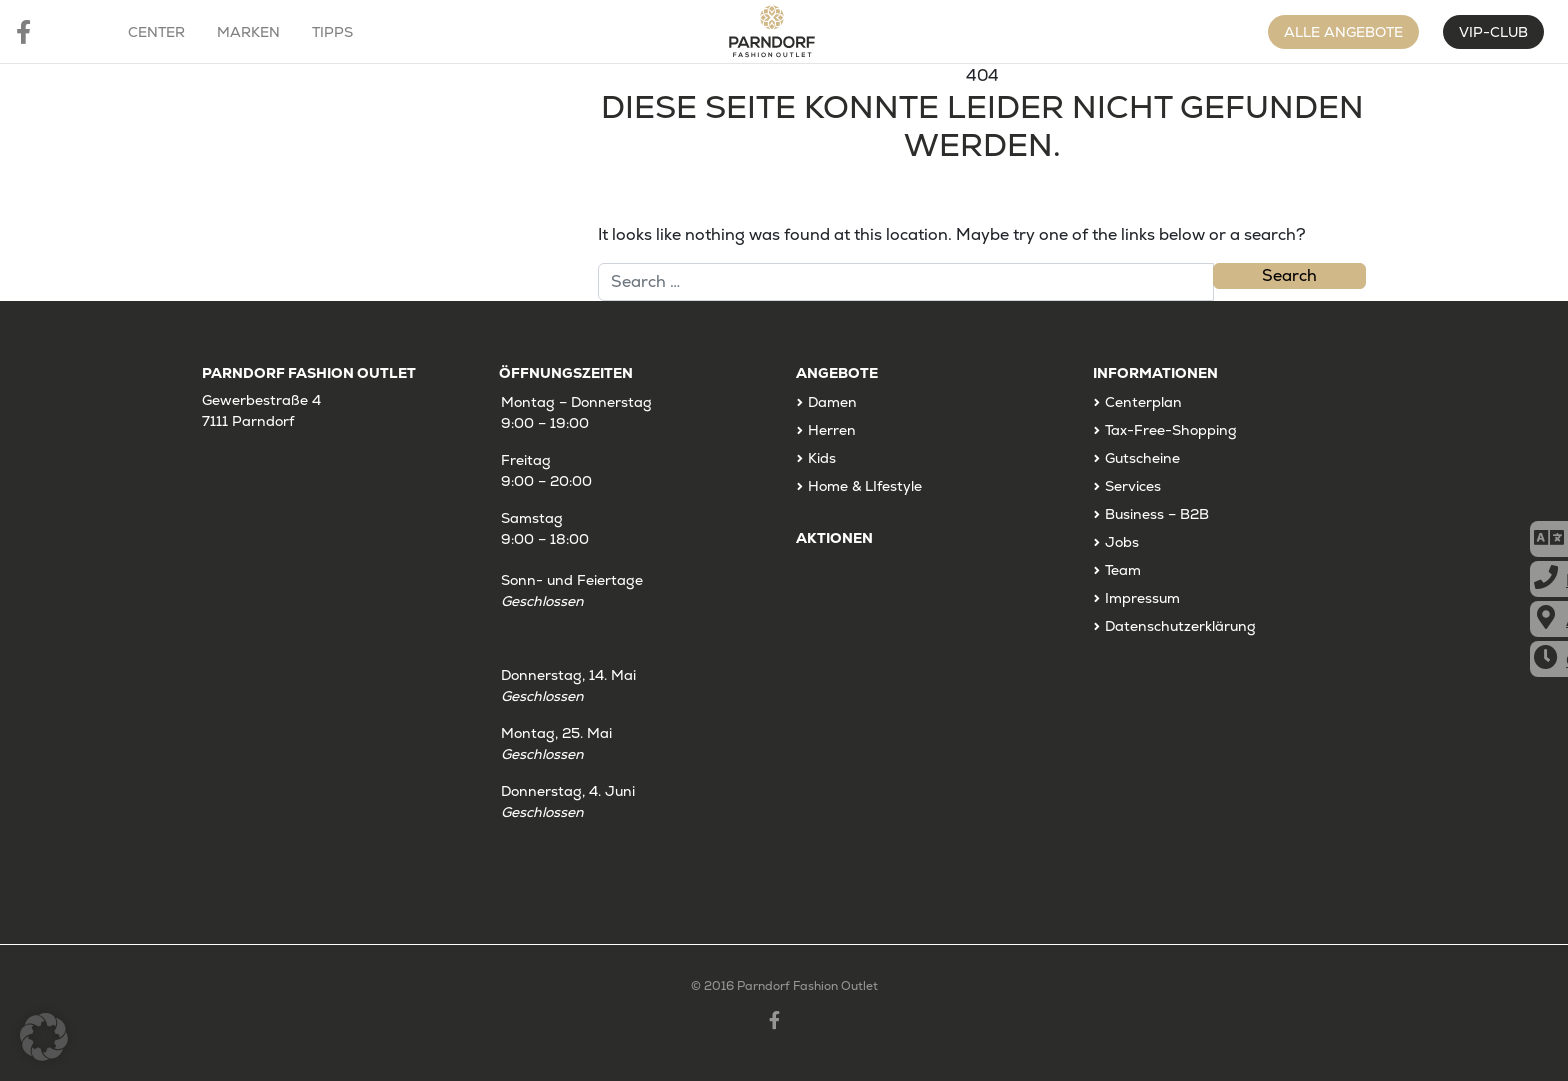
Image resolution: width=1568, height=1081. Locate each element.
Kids (822, 458)
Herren (832, 430)
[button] (44, 1037)
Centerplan (1143, 402)
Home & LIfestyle (865, 486)
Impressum (1142, 598)
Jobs (1122, 542)
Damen (832, 402)
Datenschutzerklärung (1180, 626)
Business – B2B (1157, 514)
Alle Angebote (1343, 32)
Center (156, 32)
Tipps (332, 32)
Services (1133, 486)
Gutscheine (1142, 458)
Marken (248, 32)
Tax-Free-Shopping (1171, 430)
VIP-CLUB (1493, 32)
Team (1123, 570)
